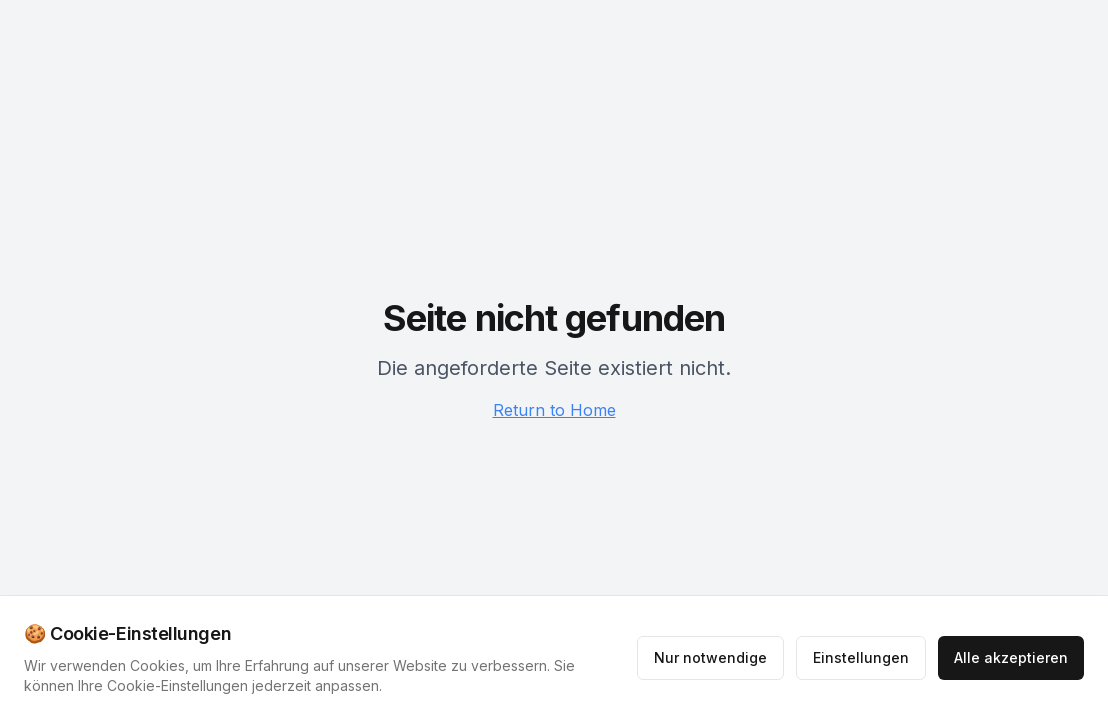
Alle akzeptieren (1011, 657)
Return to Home (554, 410)
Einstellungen (861, 657)
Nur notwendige (710, 657)
